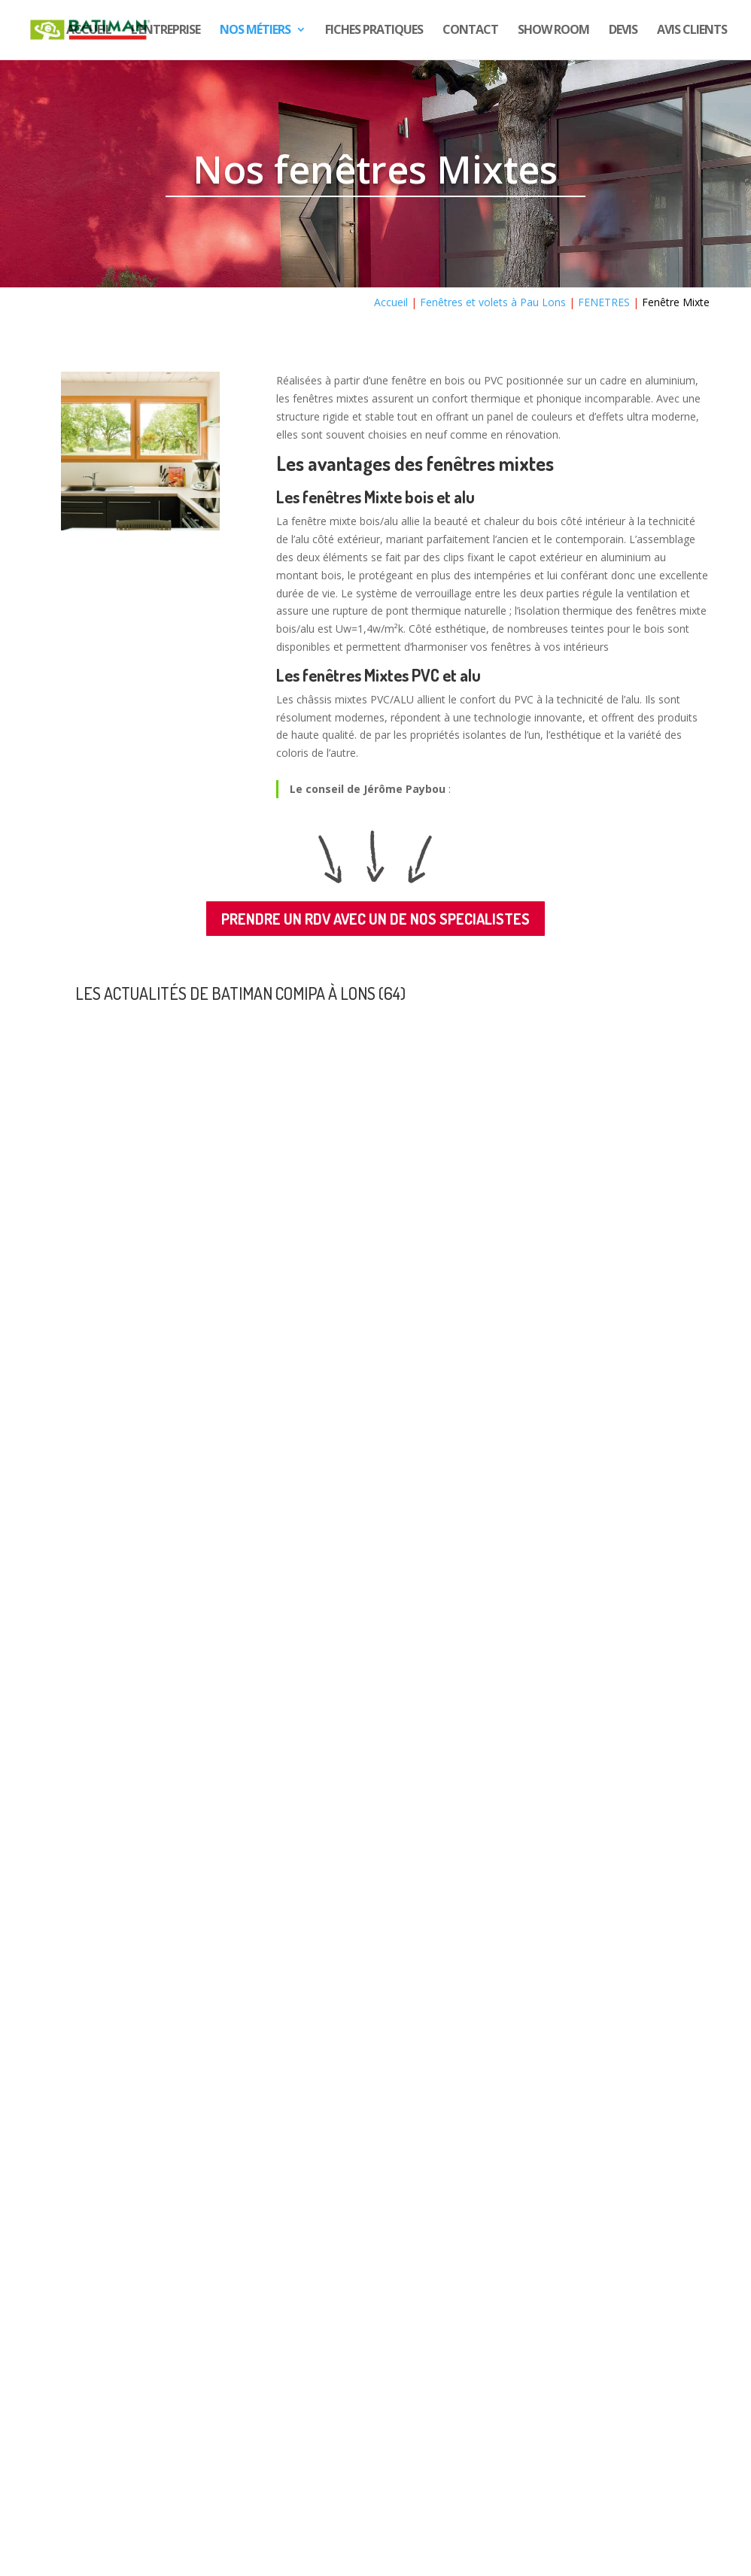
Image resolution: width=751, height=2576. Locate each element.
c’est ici (114, 2456)
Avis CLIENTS (692, 31)
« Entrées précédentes (129, 2292)
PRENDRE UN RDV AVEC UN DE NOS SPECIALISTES (375, 918)
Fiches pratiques (374, 31)
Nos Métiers (255, 31)
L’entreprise (165, 31)
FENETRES (604, 302)
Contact (470, 31)
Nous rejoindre (114, 2433)
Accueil (88, 31)
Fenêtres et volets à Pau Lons (493, 302)
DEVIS (623, 31)
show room (553, 31)
